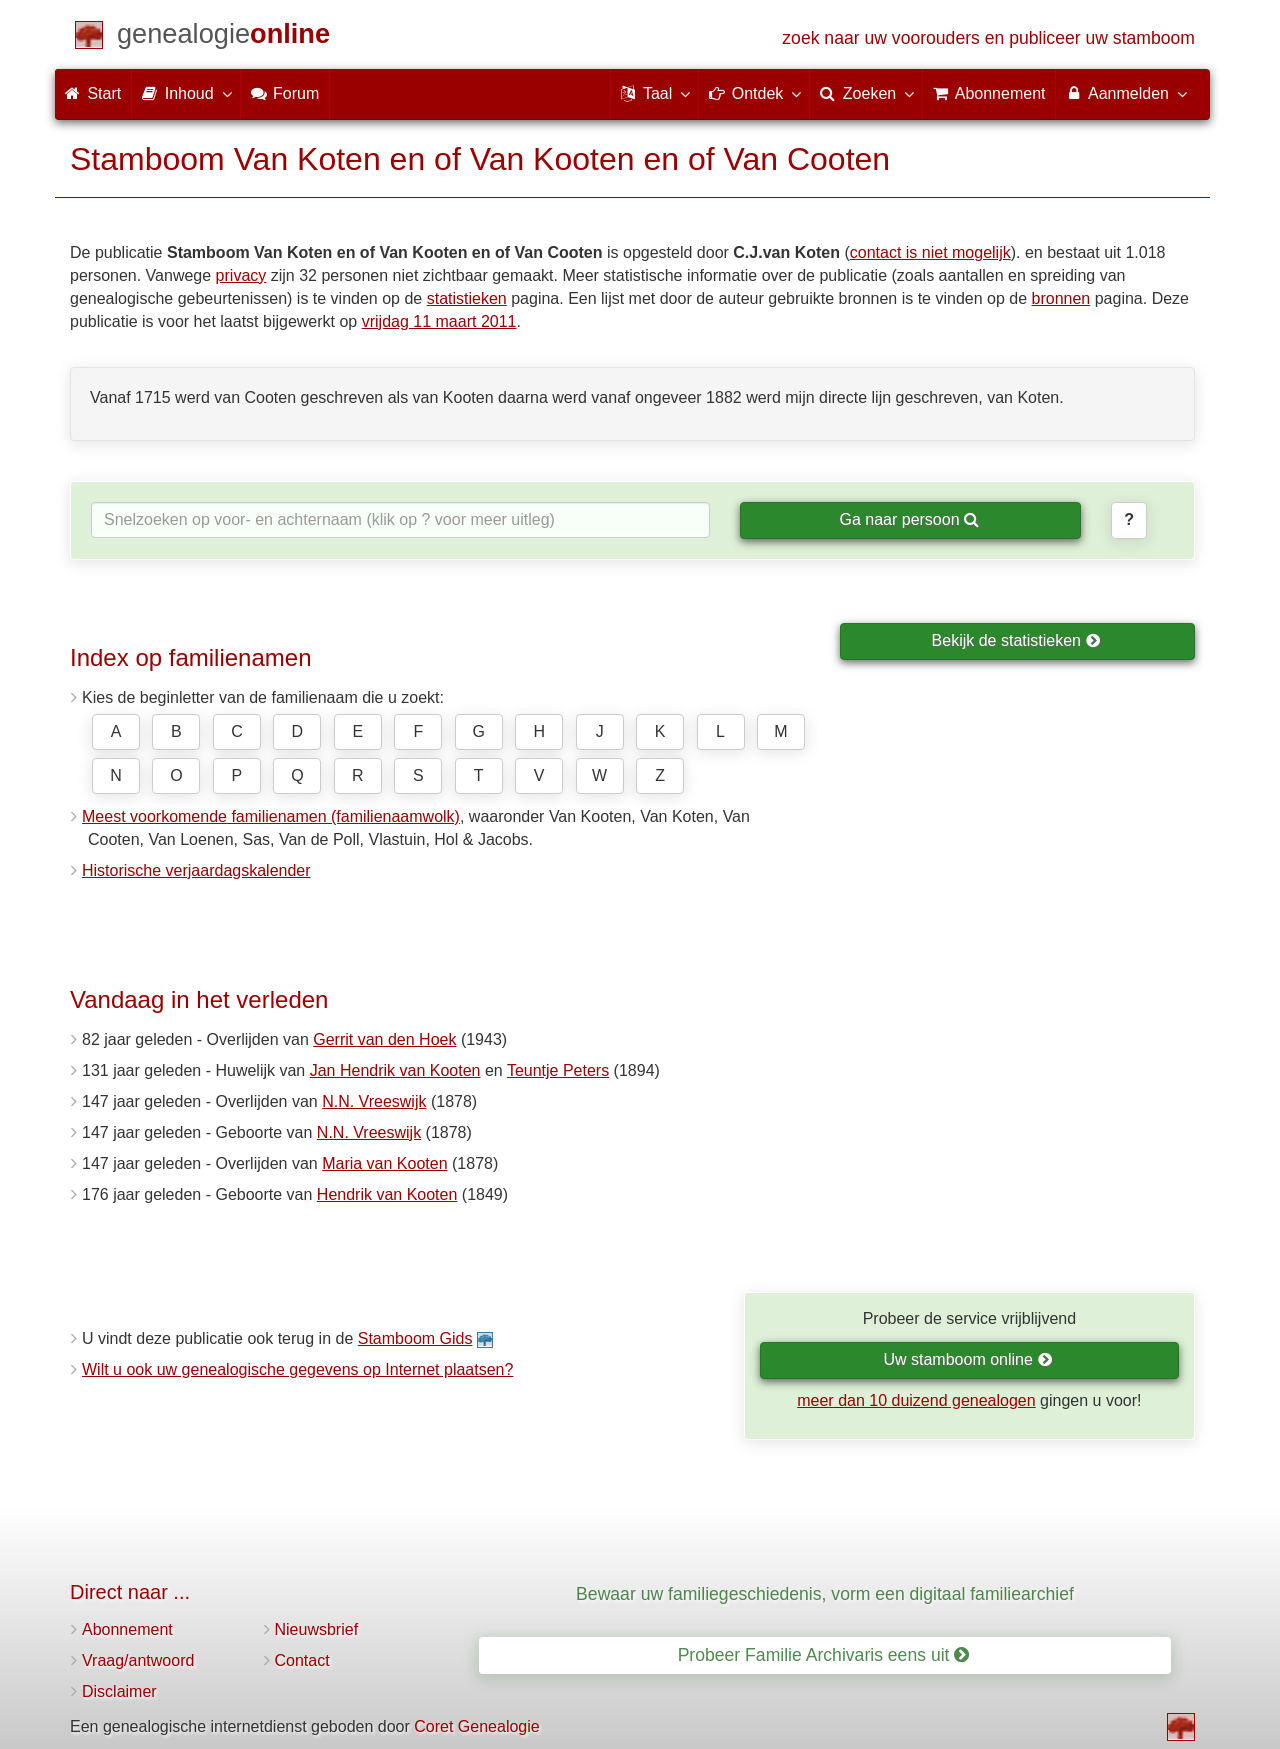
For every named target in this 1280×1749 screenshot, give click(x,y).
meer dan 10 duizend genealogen (916, 1400)
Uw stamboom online (967, 1359)
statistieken (467, 298)
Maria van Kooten (384, 1163)
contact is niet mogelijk (930, 252)
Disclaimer (119, 1691)
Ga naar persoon (909, 519)
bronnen (1061, 298)
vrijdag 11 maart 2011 (439, 321)
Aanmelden (1125, 93)
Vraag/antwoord (138, 1660)
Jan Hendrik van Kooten (395, 1070)
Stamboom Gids (415, 1338)
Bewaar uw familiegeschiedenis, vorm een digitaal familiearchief (825, 1594)
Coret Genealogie (476, 1726)
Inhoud (185, 93)
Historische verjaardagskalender (196, 870)
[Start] (223, 37)
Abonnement (127, 1629)
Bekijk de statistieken (1016, 640)
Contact (302, 1660)
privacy (241, 275)
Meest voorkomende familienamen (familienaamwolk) (271, 816)
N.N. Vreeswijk (374, 1101)
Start (93, 93)
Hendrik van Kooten (387, 1194)
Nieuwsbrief (317, 1629)
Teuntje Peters (558, 1070)
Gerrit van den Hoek (384, 1039)
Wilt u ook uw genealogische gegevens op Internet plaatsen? (297, 1369)
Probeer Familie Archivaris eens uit (824, 1655)
